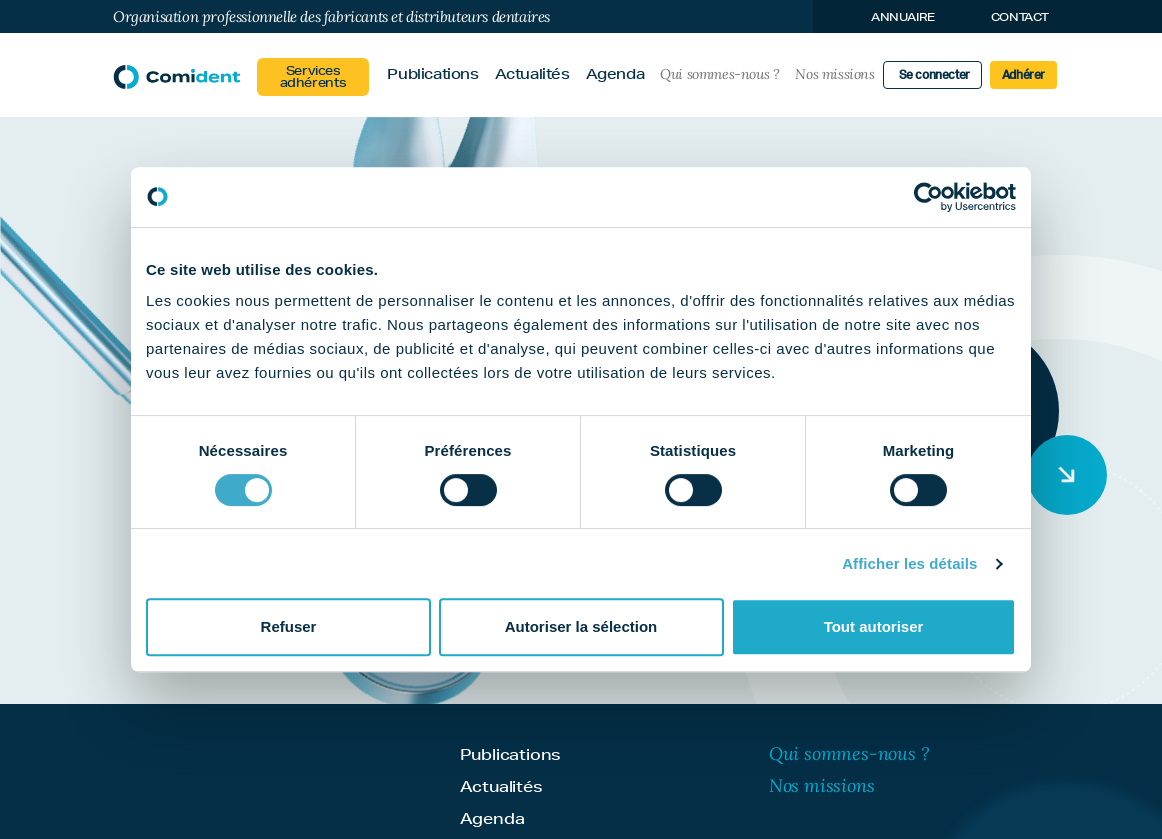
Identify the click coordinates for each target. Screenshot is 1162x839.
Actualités (532, 74)
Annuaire (903, 16)
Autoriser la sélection (581, 626)
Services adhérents (313, 76)
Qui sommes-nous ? (719, 74)
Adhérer (1023, 75)
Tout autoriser (874, 626)
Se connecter (934, 75)
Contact (1020, 16)
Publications (432, 74)
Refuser (289, 626)
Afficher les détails (909, 563)
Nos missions (834, 74)
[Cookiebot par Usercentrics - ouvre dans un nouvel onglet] (928, 197)
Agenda (615, 74)
